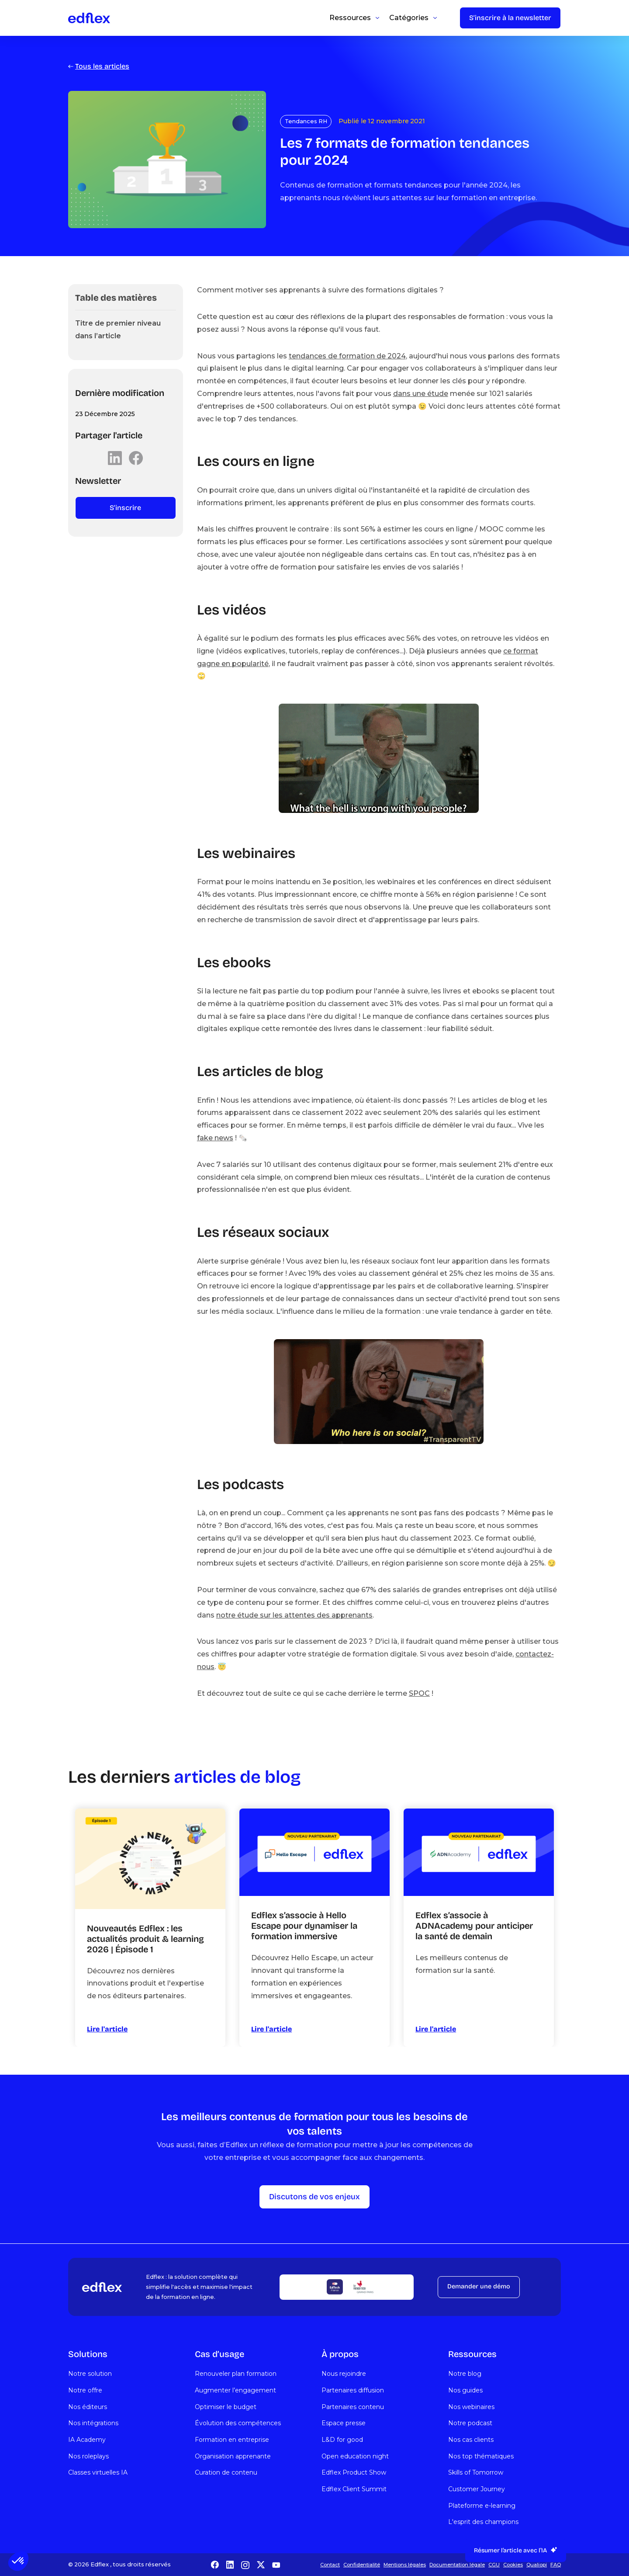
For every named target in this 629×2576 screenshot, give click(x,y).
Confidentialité (361, 2565)
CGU (494, 2565)
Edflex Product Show (353, 2472)
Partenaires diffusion (352, 2390)
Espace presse (343, 2423)
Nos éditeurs (87, 2407)
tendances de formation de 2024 (347, 356)
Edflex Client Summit (354, 2489)
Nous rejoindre (343, 2374)
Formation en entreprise (232, 2440)
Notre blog (464, 2374)
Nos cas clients (471, 2440)
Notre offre (85, 2390)
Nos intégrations (93, 2423)
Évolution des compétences (238, 2423)
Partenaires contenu (352, 2407)
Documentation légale (457, 2565)
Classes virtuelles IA (98, 2472)
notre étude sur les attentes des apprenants (294, 1615)
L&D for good (342, 2440)
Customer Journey (476, 2489)
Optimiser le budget (225, 2407)
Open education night (355, 2456)
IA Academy (87, 2440)
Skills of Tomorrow (475, 2472)
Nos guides (465, 2390)
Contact (330, 2565)
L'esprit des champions (483, 2522)
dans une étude (420, 393)
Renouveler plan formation (235, 2374)
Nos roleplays (88, 2456)
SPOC (419, 1693)
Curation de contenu (226, 2472)
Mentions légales (405, 2565)
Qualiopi (536, 2565)
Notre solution (90, 2374)
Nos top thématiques (481, 2456)
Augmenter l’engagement (235, 2390)
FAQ (555, 2565)
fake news (215, 1138)
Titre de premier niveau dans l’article (118, 329)
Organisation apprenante (233, 2456)
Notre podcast (470, 2423)
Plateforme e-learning (481, 2506)
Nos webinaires (471, 2407)
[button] (18, 2561)
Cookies (513, 2565)
